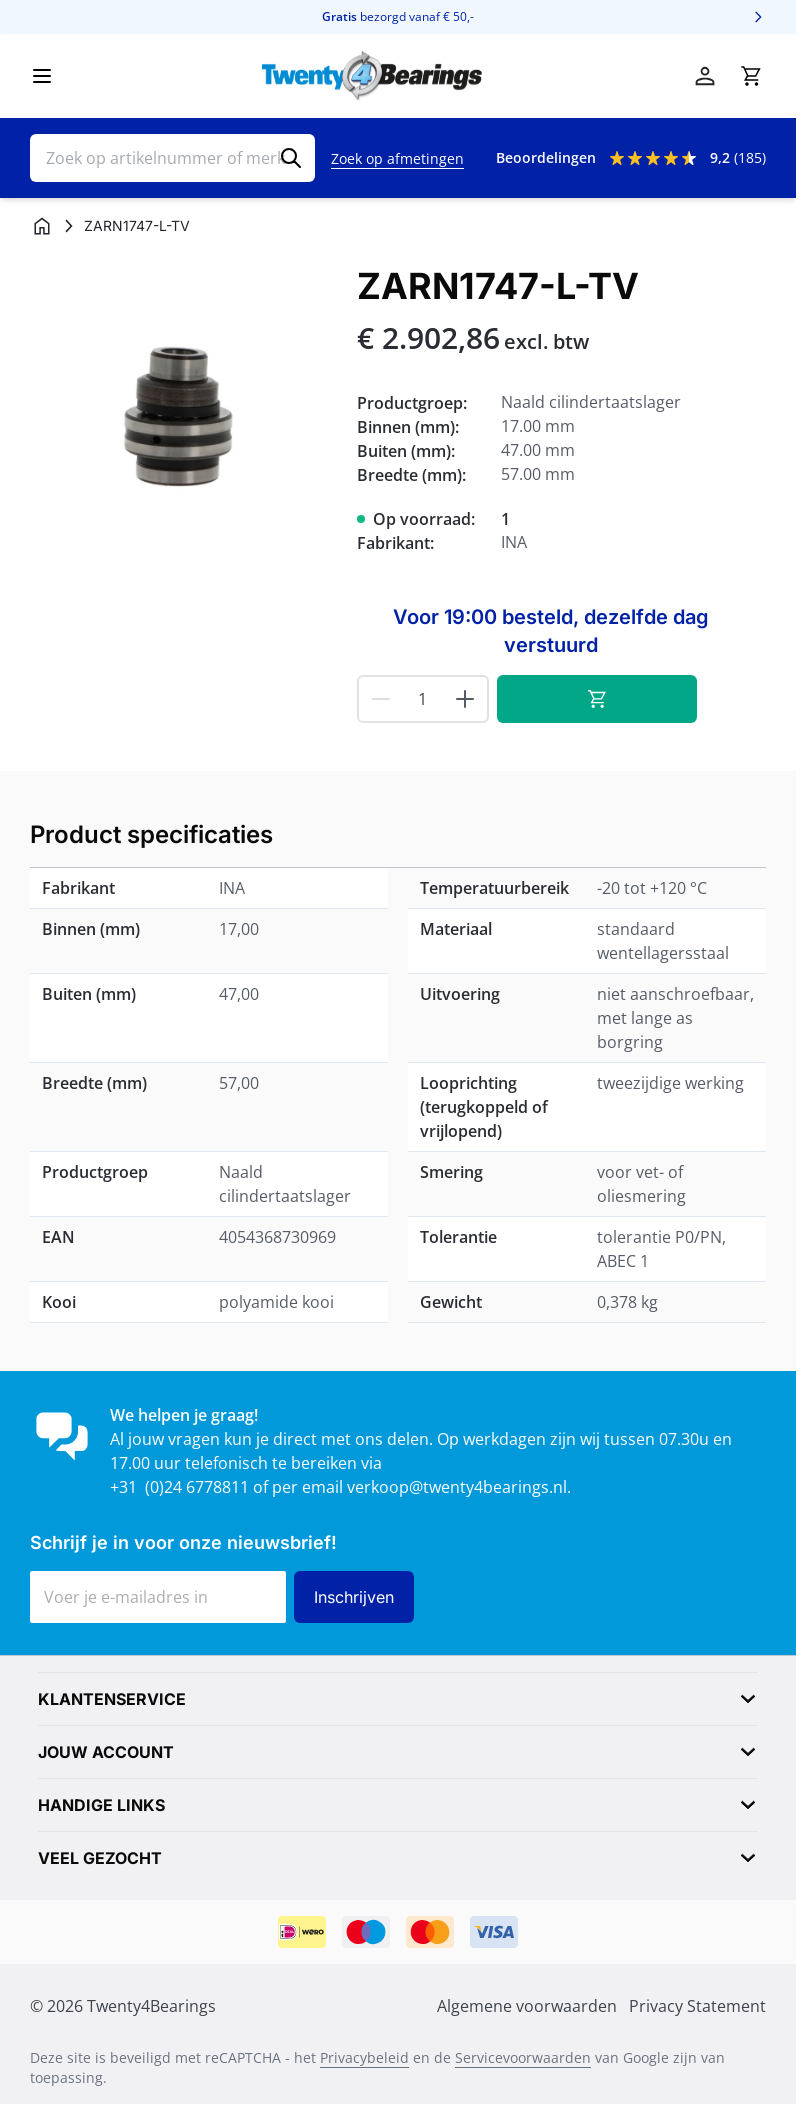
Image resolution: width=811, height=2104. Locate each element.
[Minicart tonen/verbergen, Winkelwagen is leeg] (751, 76)
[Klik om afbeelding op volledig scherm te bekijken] (183, 419)
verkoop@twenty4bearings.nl (457, 1487)
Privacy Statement (697, 2006)
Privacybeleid (364, 2057)
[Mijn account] (705, 76)
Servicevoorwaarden (523, 2057)
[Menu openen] (42, 76)
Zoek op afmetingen (397, 158)
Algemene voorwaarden (527, 2006)
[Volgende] (758, 17)
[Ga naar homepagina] (42, 226)
